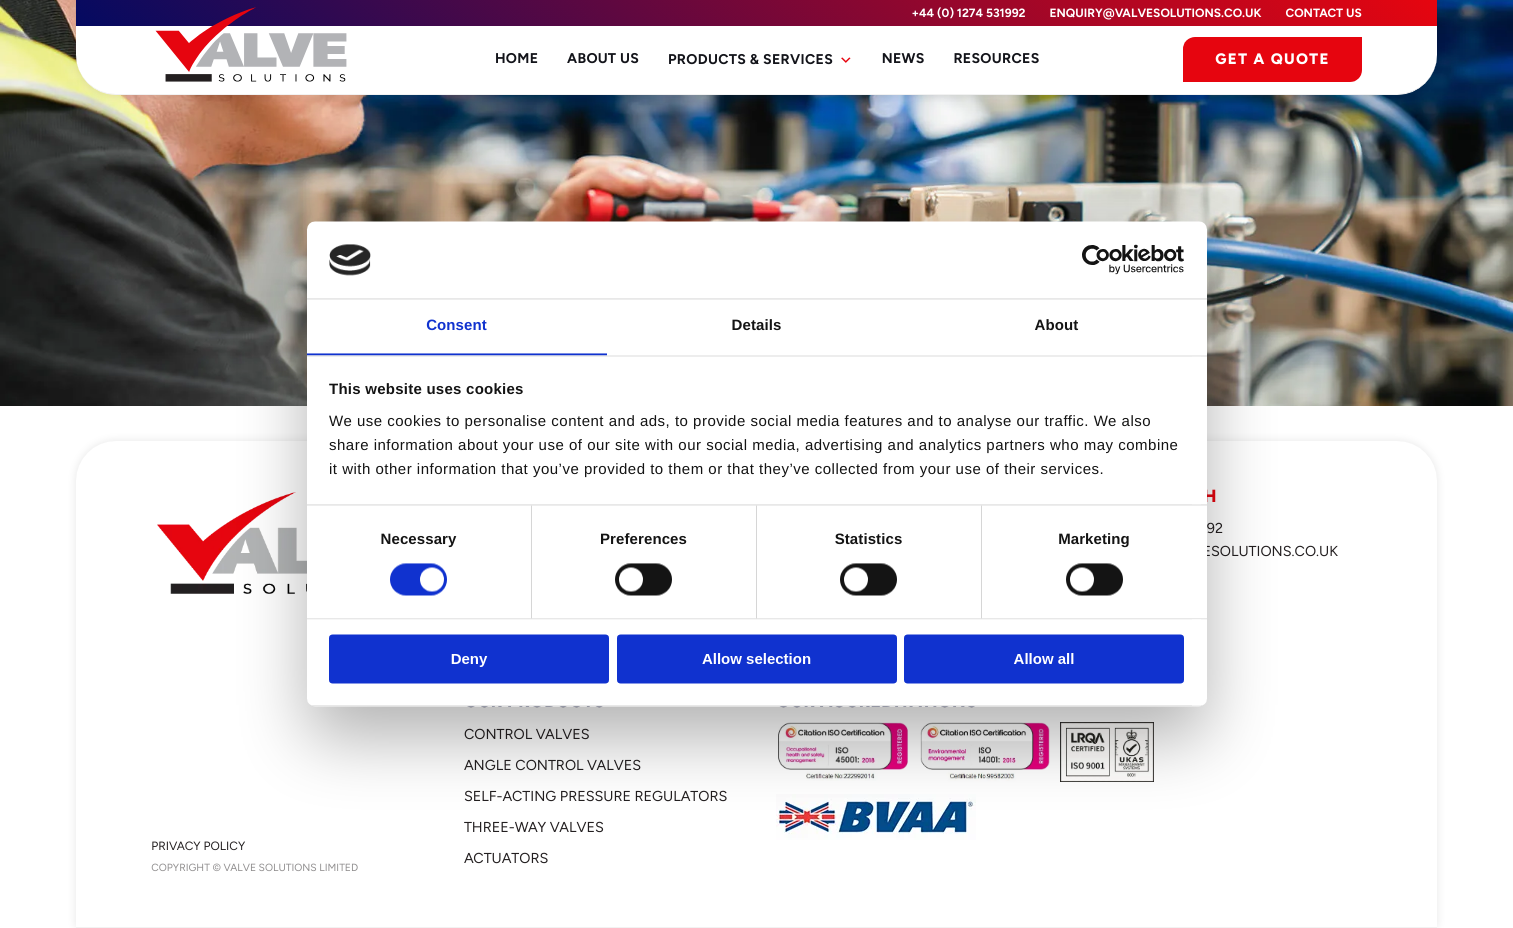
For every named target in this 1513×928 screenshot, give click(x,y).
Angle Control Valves (552, 765)
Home (521, 60)
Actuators (506, 858)
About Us (606, 60)
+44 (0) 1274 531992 (968, 13)
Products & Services (760, 60)
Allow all (1044, 659)
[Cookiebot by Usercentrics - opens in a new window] (1096, 259)
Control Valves (527, 734)
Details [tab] (757, 325)
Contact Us (1323, 13)
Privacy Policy (198, 846)
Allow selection (756, 659)
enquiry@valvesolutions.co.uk (1156, 13)
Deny (469, 659)
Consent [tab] (456, 325)
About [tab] (1057, 325)
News (901, 60)
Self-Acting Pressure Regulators (595, 796)
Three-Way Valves (534, 827)
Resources (993, 60)
